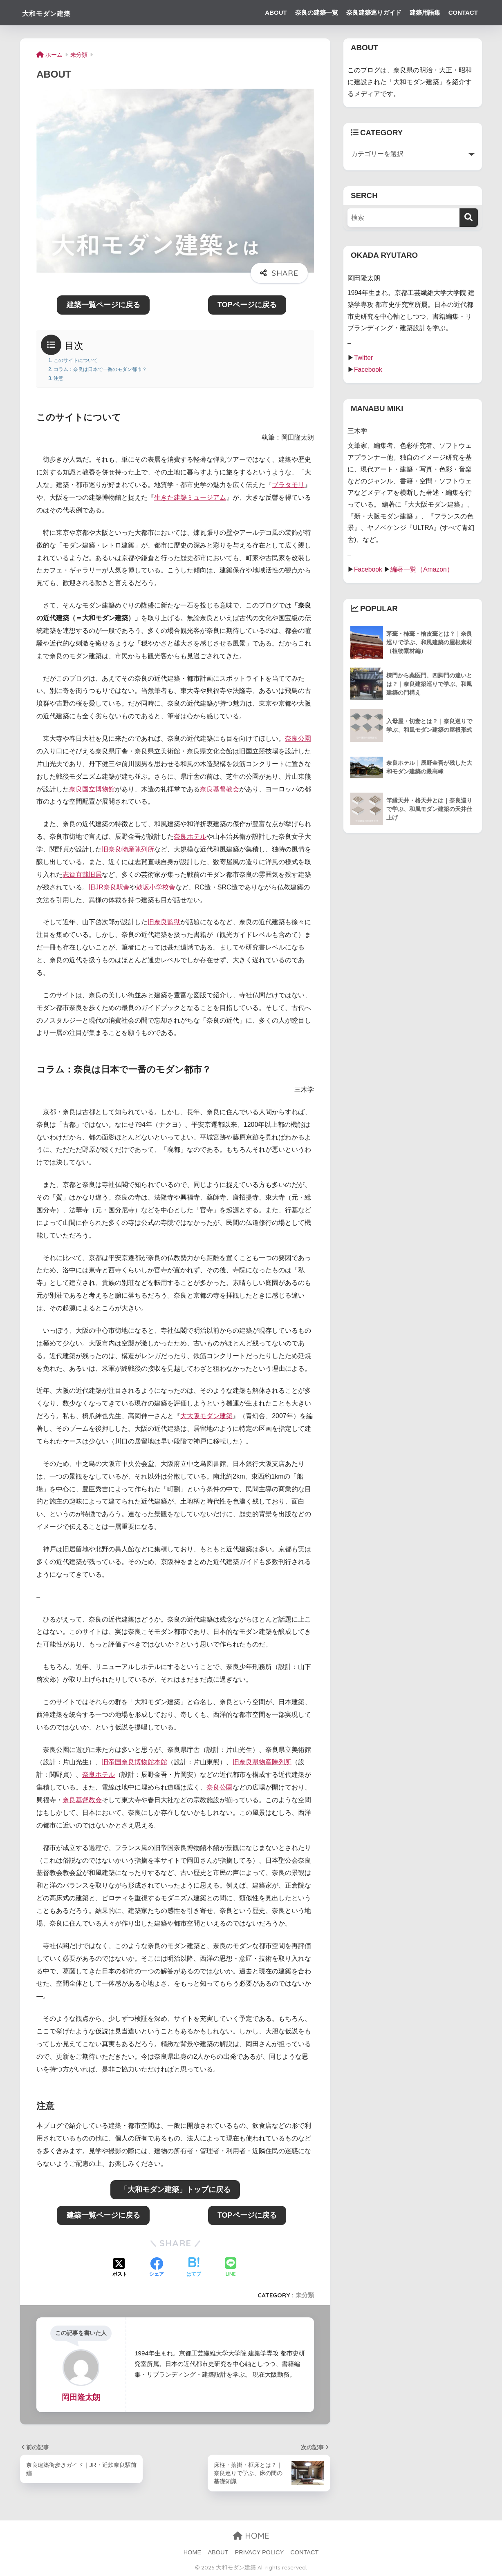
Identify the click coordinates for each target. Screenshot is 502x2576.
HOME (251, 2536)
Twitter (363, 357)
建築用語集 (425, 12)
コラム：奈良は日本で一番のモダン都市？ (100, 369)
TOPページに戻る (247, 305)
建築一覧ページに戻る (103, 305)
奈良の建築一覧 (316, 12)
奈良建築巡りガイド (373, 12)
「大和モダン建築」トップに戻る (175, 2189)
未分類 (305, 2295)
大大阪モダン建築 (206, 1415)
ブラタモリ (288, 484)
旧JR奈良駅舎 (109, 887)
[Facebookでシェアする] (156, 2268)
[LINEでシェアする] (230, 2268)
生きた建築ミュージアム (190, 497)
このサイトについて (76, 360)
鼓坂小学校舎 (155, 887)
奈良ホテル (190, 836)
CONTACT (463, 12)
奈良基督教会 (219, 789)
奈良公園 (298, 738)
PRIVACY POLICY (259, 2552)
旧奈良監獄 (164, 921)
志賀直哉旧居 (82, 874)
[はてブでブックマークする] (193, 2268)
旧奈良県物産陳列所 (262, 1761)
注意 (58, 378)
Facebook (368, 369)
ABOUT (276, 12)
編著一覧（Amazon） (421, 569)
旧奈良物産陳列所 (128, 849)
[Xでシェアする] (119, 2268)
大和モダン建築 (57, 12)
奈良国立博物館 (92, 789)
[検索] (468, 217)
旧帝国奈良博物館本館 (134, 1761)
